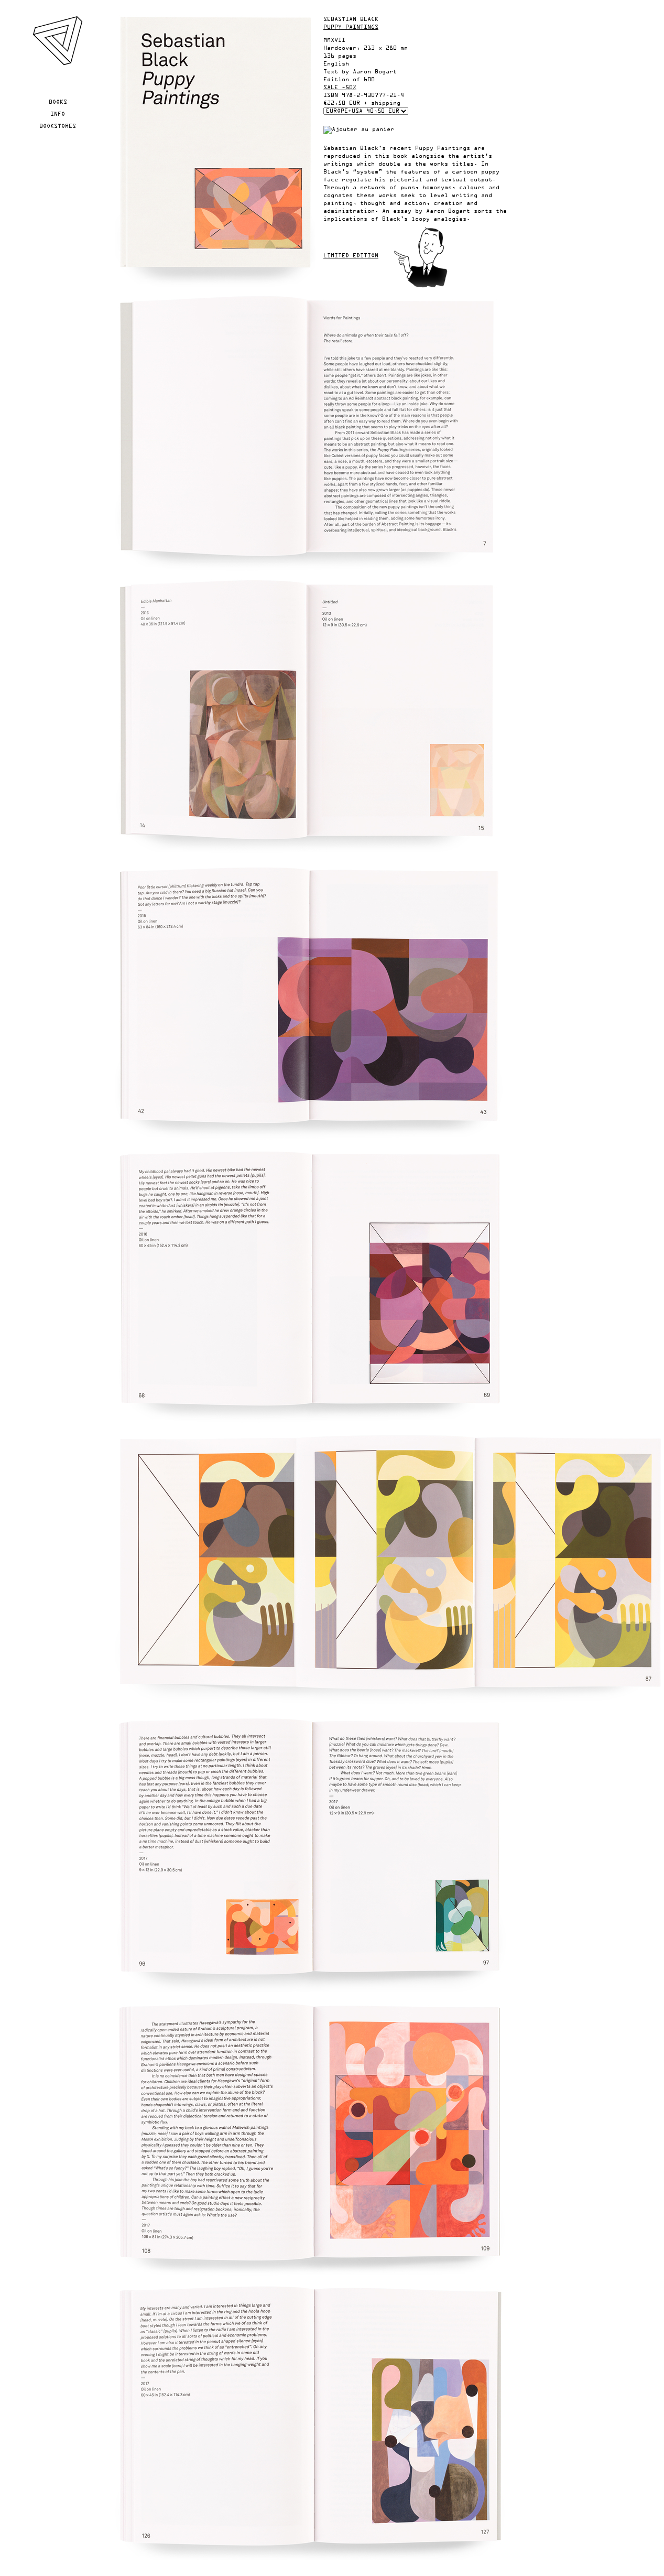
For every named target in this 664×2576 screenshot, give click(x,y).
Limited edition (350, 255)
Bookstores (57, 126)
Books (58, 102)
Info (57, 114)
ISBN (330, 95)
